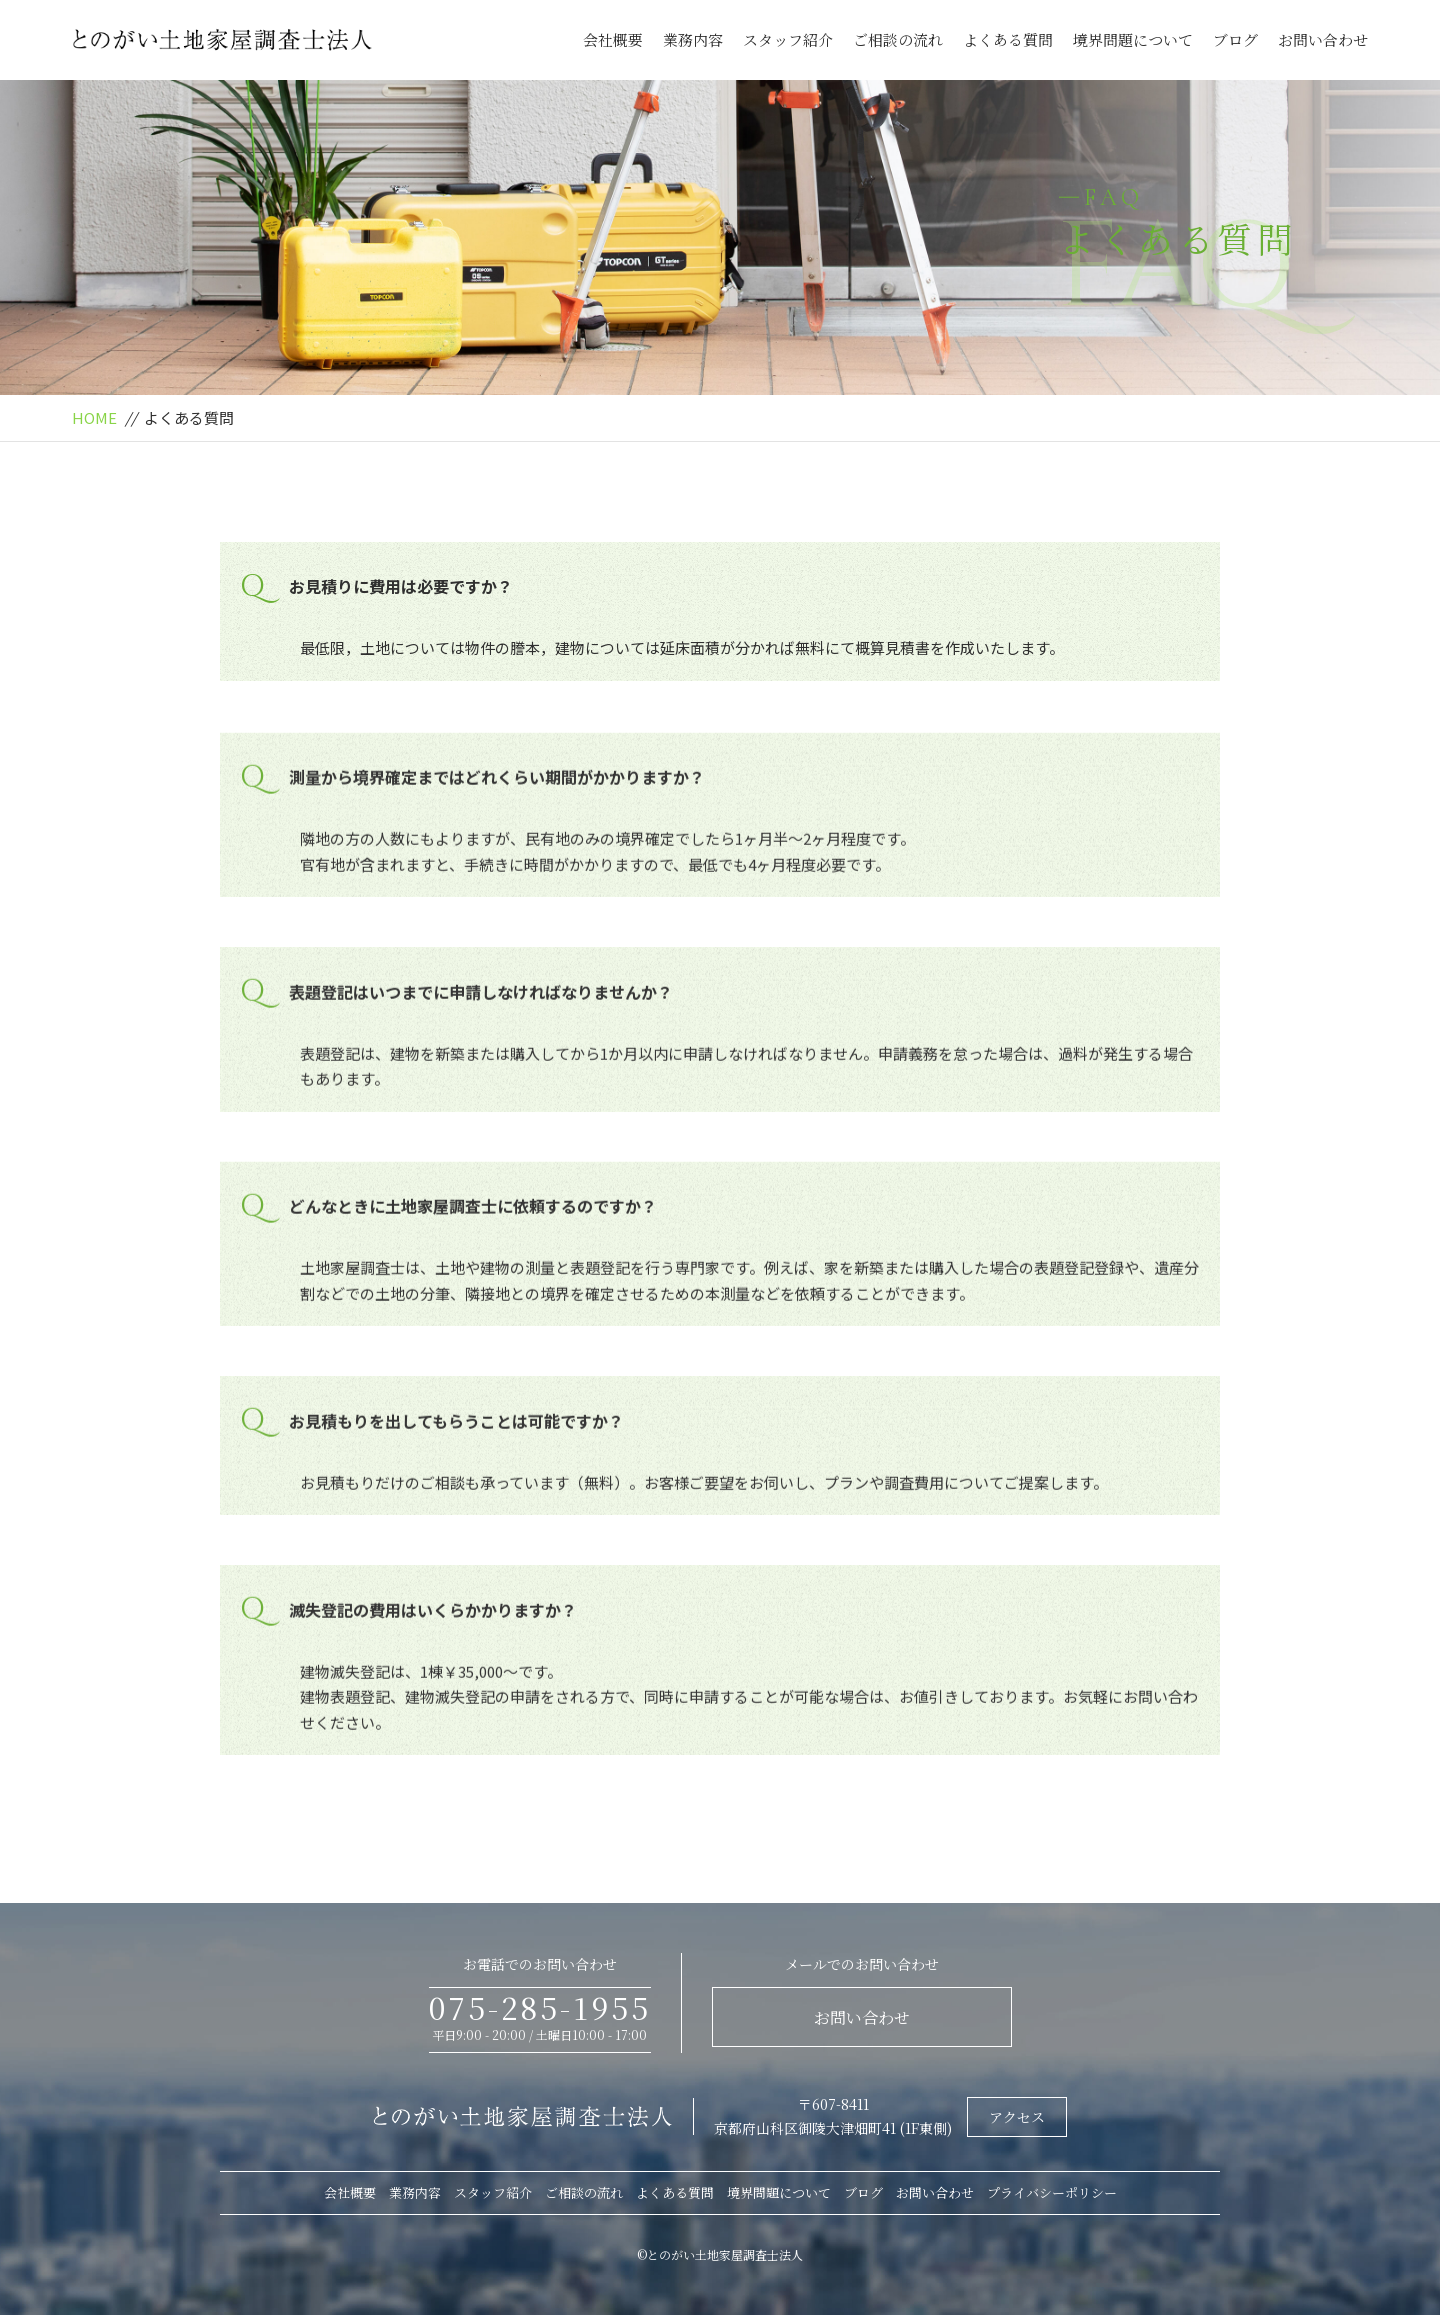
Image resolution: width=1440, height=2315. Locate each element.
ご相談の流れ (898, 39)
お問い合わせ (1323, 39)
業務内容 (693, 39)
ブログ (1235, 39)
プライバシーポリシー (1052, 2192)
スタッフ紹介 (788, 39)
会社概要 (613, 39)
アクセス (1017, 2117)
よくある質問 (1008, 39)
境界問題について (1133, 39)
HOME (94, 417)
